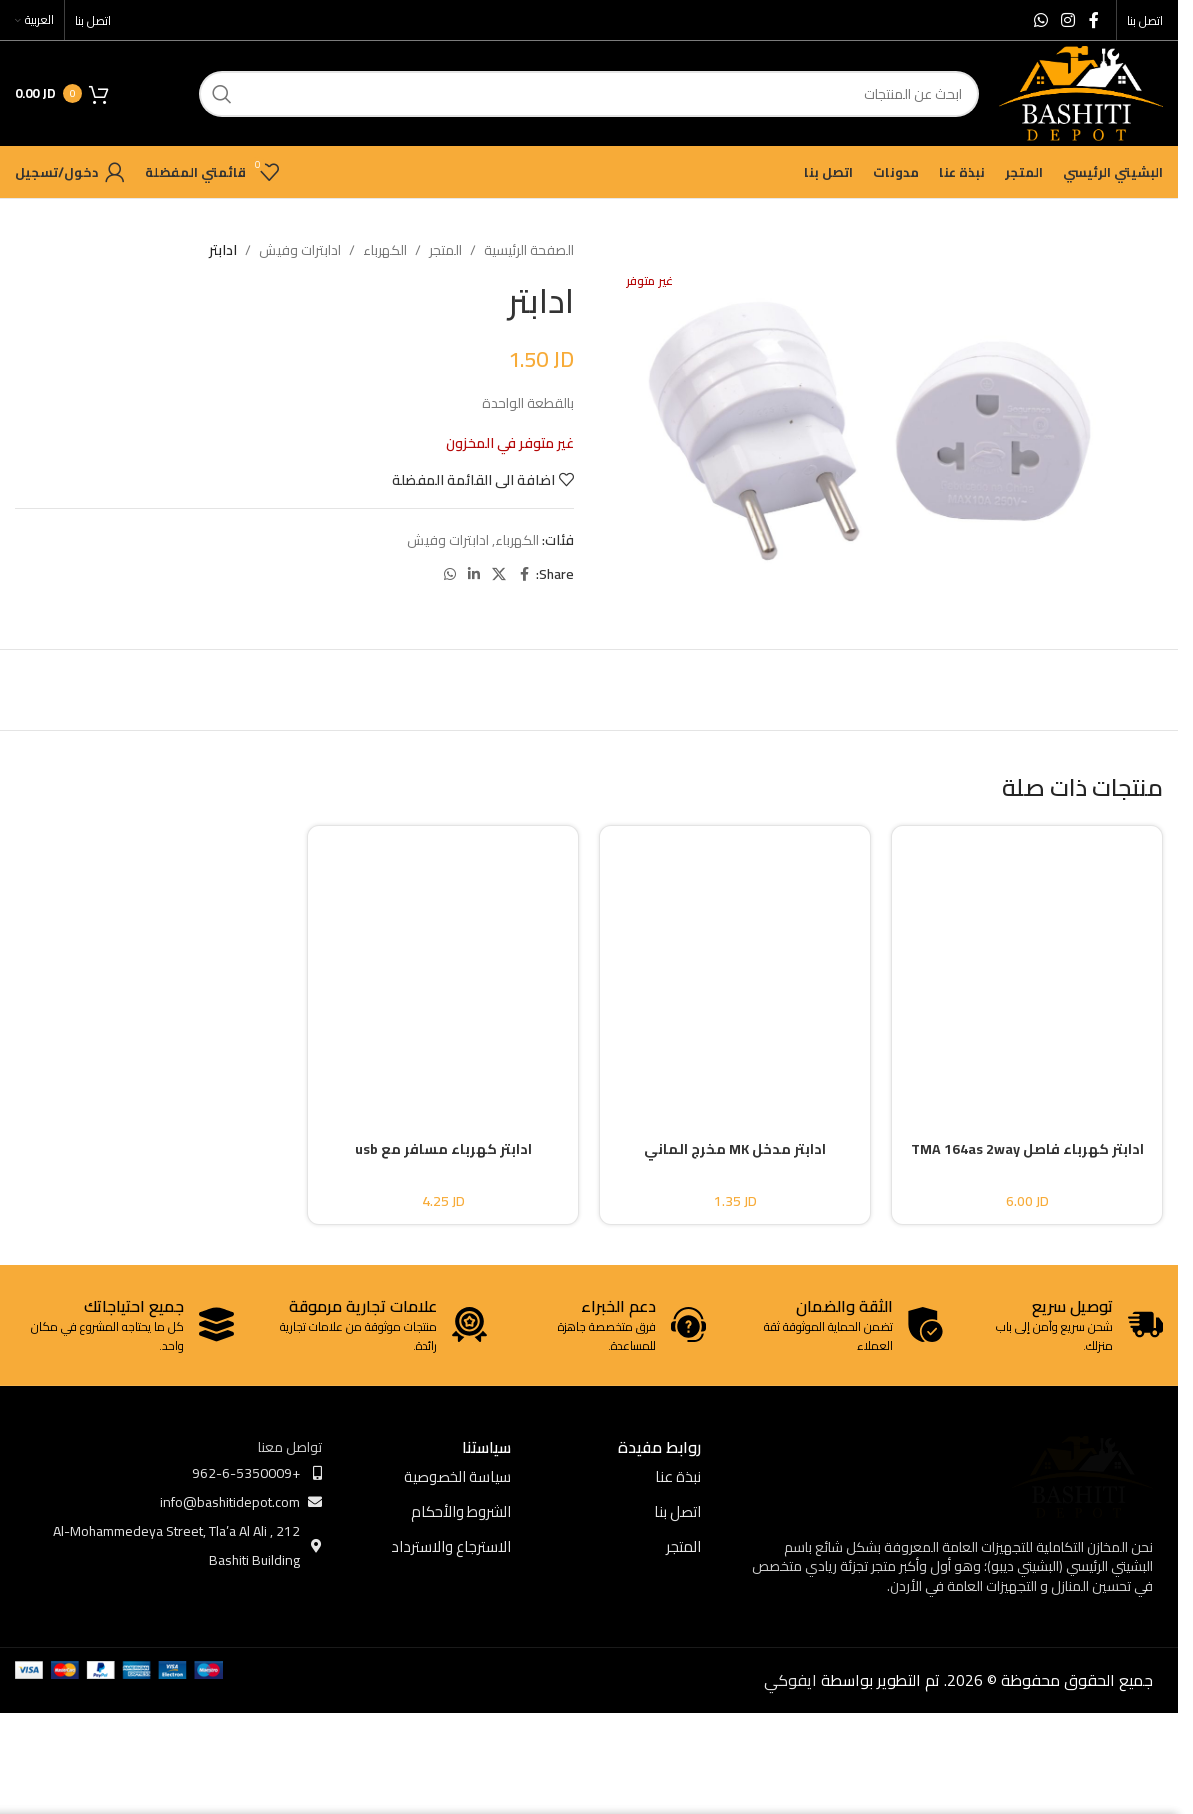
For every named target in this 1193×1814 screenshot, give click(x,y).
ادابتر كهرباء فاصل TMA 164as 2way (1027, 1149)
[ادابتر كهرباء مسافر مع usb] (443, 966)
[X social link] (499, 574)
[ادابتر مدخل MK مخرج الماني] (735, 966)
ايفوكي (790, 1680)
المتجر (445, 250)
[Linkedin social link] (474, 574)
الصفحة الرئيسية (529, 250)
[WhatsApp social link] (1040, 20)
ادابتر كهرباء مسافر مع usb (443, 1149)
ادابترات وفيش (300, 250)
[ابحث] (589, 94)
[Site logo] (1081, 92)
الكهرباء (385, 250)
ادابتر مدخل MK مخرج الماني (735, 1149)
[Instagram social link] (1068, 20)
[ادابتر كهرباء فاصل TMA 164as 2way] (1027, 966)
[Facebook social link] (1094, 20)
